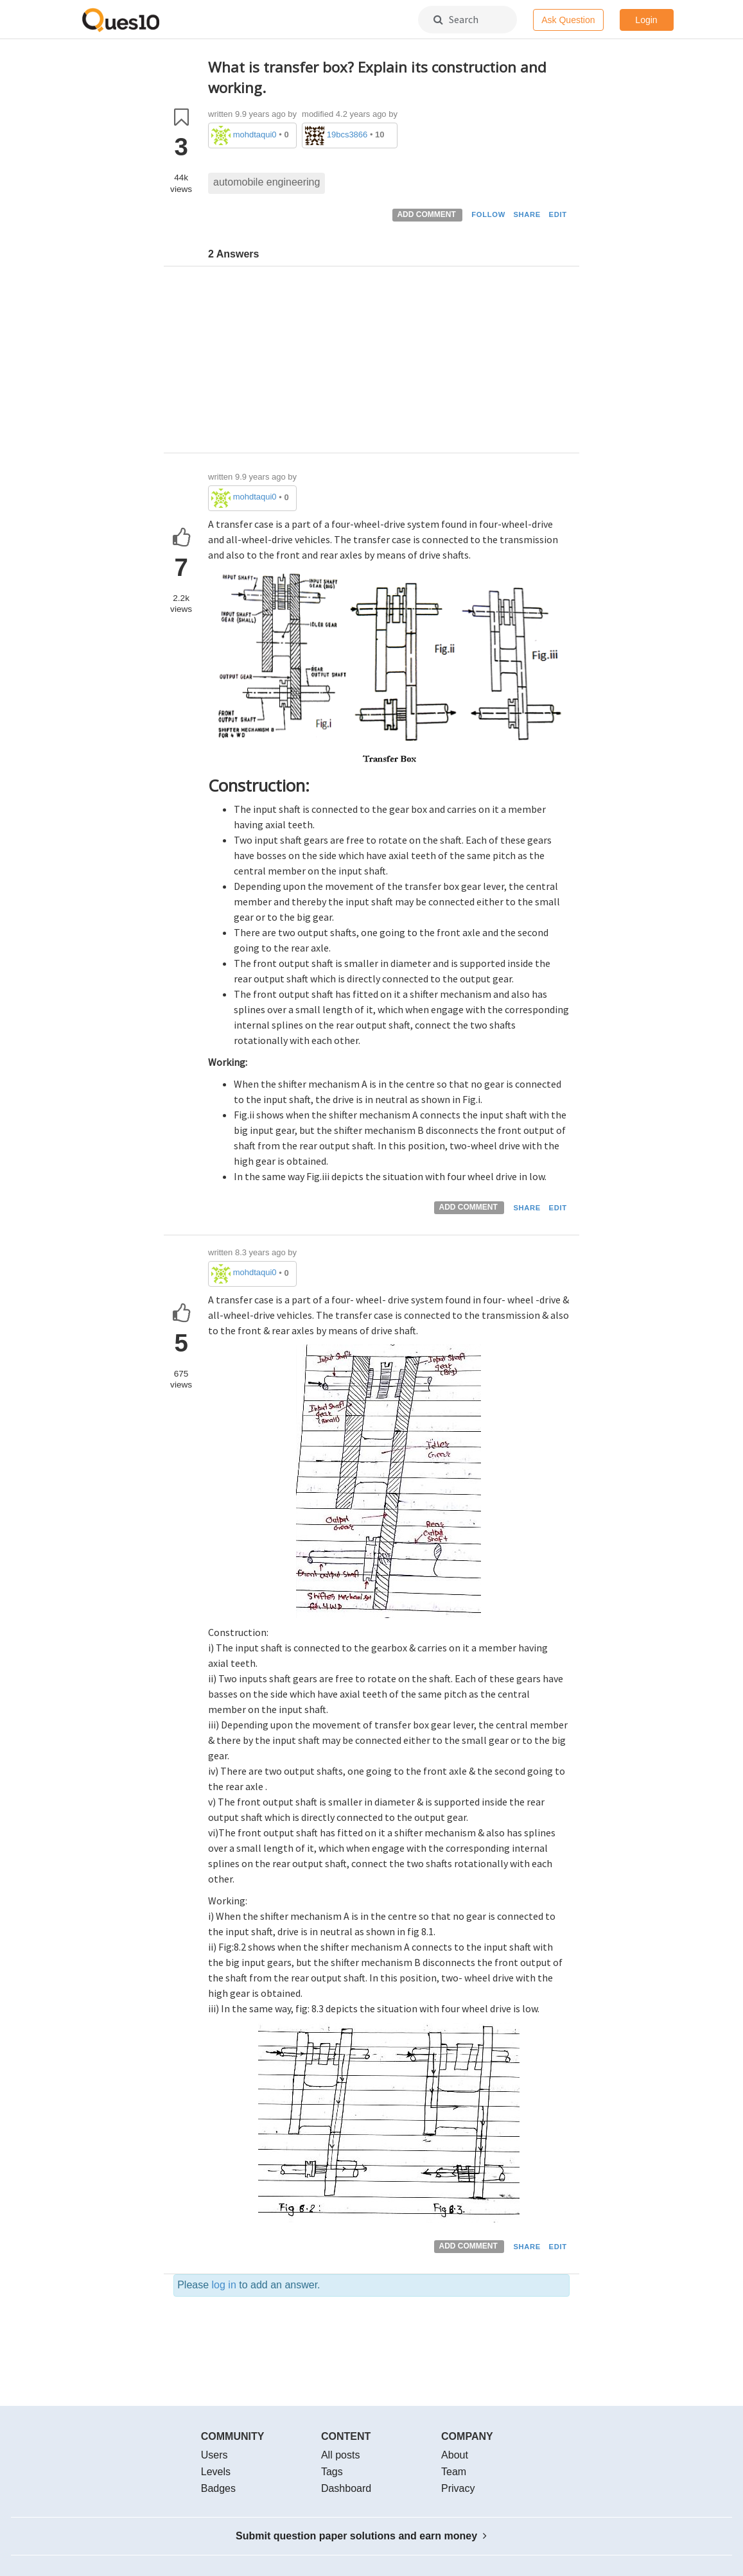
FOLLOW (488, 214)
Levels (216, 2471)
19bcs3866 (347, 134)
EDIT (558, 214)
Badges (218, 2488)
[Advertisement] (389, 363)
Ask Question (568, 20)
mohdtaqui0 (255, 134)
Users (214, 2455)
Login (646, 20)
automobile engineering (266, 182)
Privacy (458, 2488)
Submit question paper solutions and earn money (361, 2535)
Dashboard (346, 2488)
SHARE (527, 214)
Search (455, 19)
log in (224, 2284)
